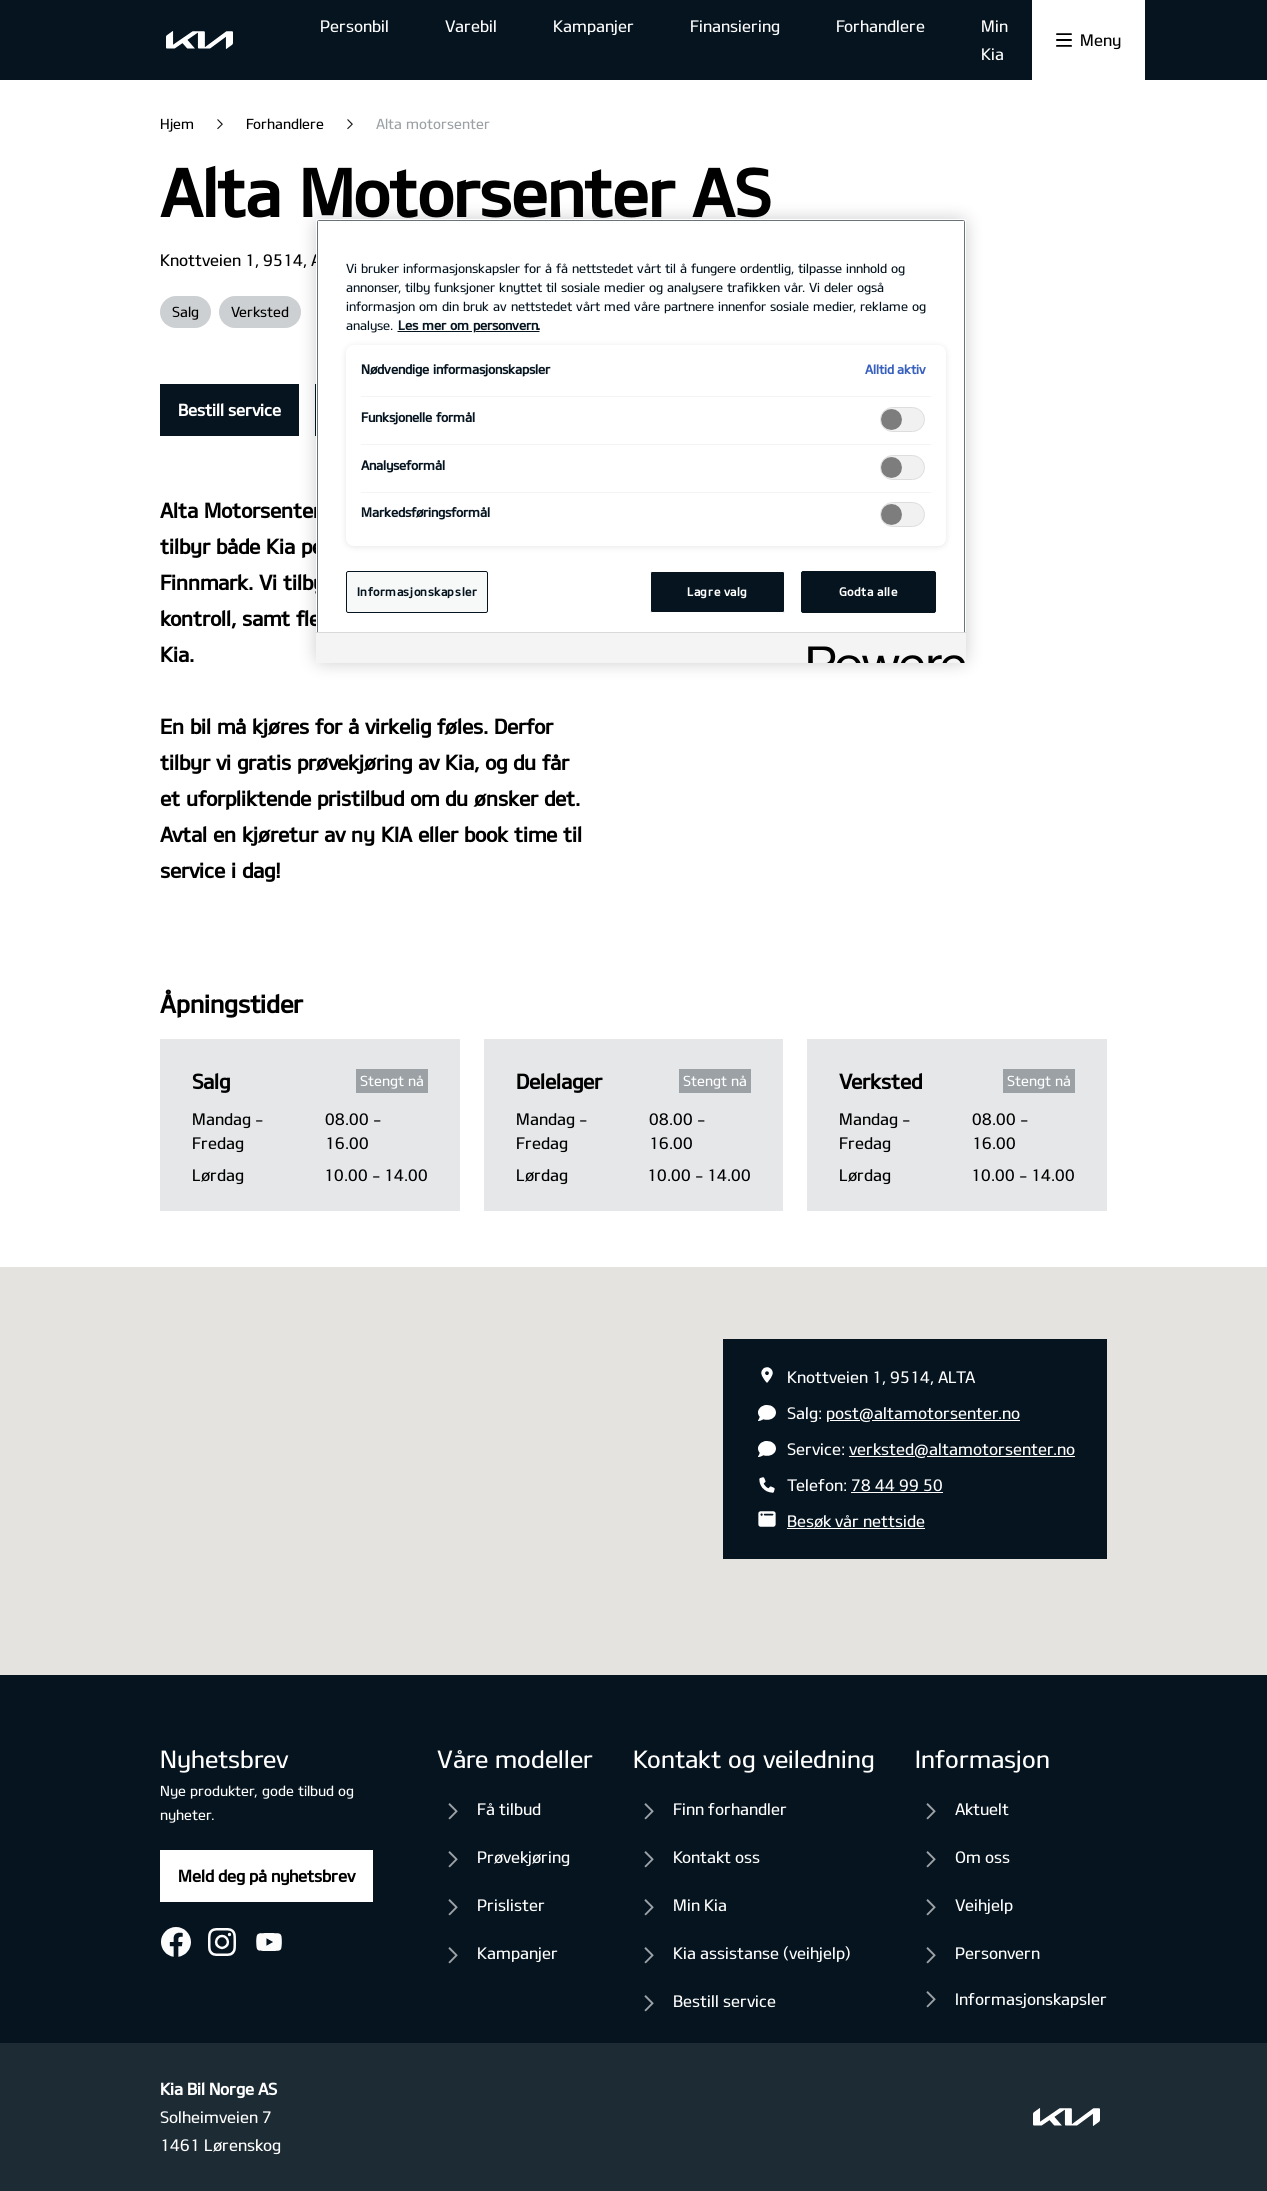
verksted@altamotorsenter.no (962, 1448)
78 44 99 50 (897, 1484)
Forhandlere (880, 25)
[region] (641, 441)
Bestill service (229, 409)
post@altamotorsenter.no (923, 1412)
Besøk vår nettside (856, 1520)
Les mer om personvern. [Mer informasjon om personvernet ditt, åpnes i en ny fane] (469, 325)
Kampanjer (593, 25)
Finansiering (735, 25)
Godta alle (868, 591)
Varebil (471, 25)
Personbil (354, 25)
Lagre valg (717, 591)
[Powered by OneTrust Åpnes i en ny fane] (880, 650)
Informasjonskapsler (1031, 1998)
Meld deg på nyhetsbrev (266, 1875)
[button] (634, 1452)
